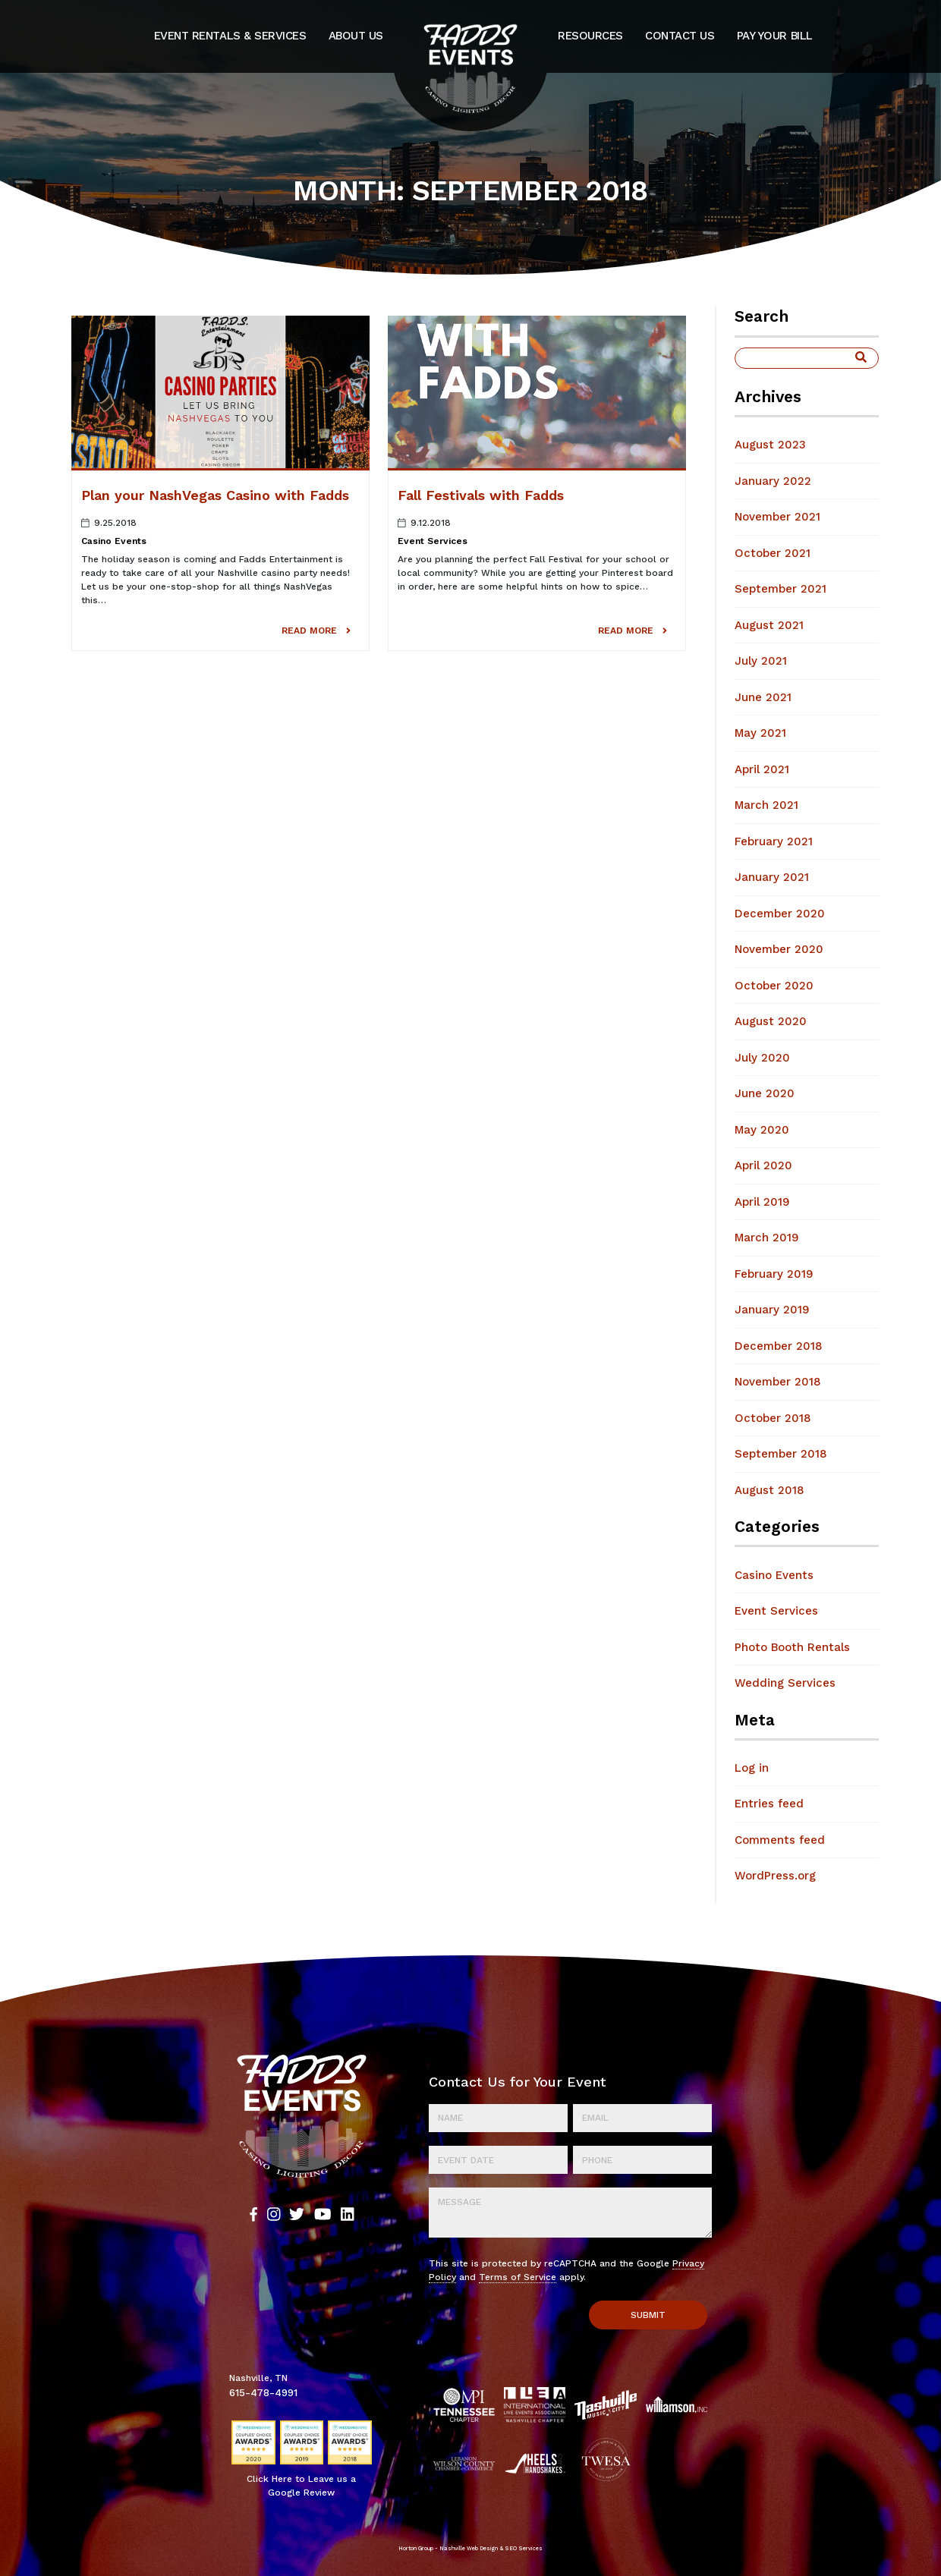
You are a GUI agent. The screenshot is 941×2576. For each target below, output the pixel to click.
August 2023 (770, 444)
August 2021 (769, 625)
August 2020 (771, 1021)
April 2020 (763, 1165)
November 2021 (777, 517)
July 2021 (761, 661)
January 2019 (772, 1309)
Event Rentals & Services (230, 35)
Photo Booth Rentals (792, 1647)
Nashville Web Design (468, 2548)
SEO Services (524, 2548)
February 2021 (774, 841)
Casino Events (113, 541)
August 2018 (769, 1490)
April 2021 (762, 769)
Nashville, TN (258, 2378)
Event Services (432, 541)
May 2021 (760, 733)
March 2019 (767, 1237)
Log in (752, 1768)
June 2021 (763, 697)
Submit (648, 2315)
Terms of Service (517, 2277)
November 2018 (778, 1382)
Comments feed (780, 1840)
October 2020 (774, 985)
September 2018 (781, 1454)
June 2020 (765, 1093)
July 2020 (762, 1058)
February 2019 (774, 1274)
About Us (356, 35)
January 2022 (773, 481)
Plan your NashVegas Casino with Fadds (215, 495)
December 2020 (780, 913)
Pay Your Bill (775, 35)
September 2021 (780, 589)
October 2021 (772, 553)
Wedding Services (785, 1683)
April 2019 (762, 1202)
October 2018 (773, 1418)
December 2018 (779, 1346)
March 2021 (766, 805)
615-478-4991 (263, 2392)
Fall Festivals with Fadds (481, 495)
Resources (590, 35)
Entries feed (769, 1803)
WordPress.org (775, 1875)
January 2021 (772, 877)
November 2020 (779, 949)
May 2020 (762, 1130)
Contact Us (679, 35)
